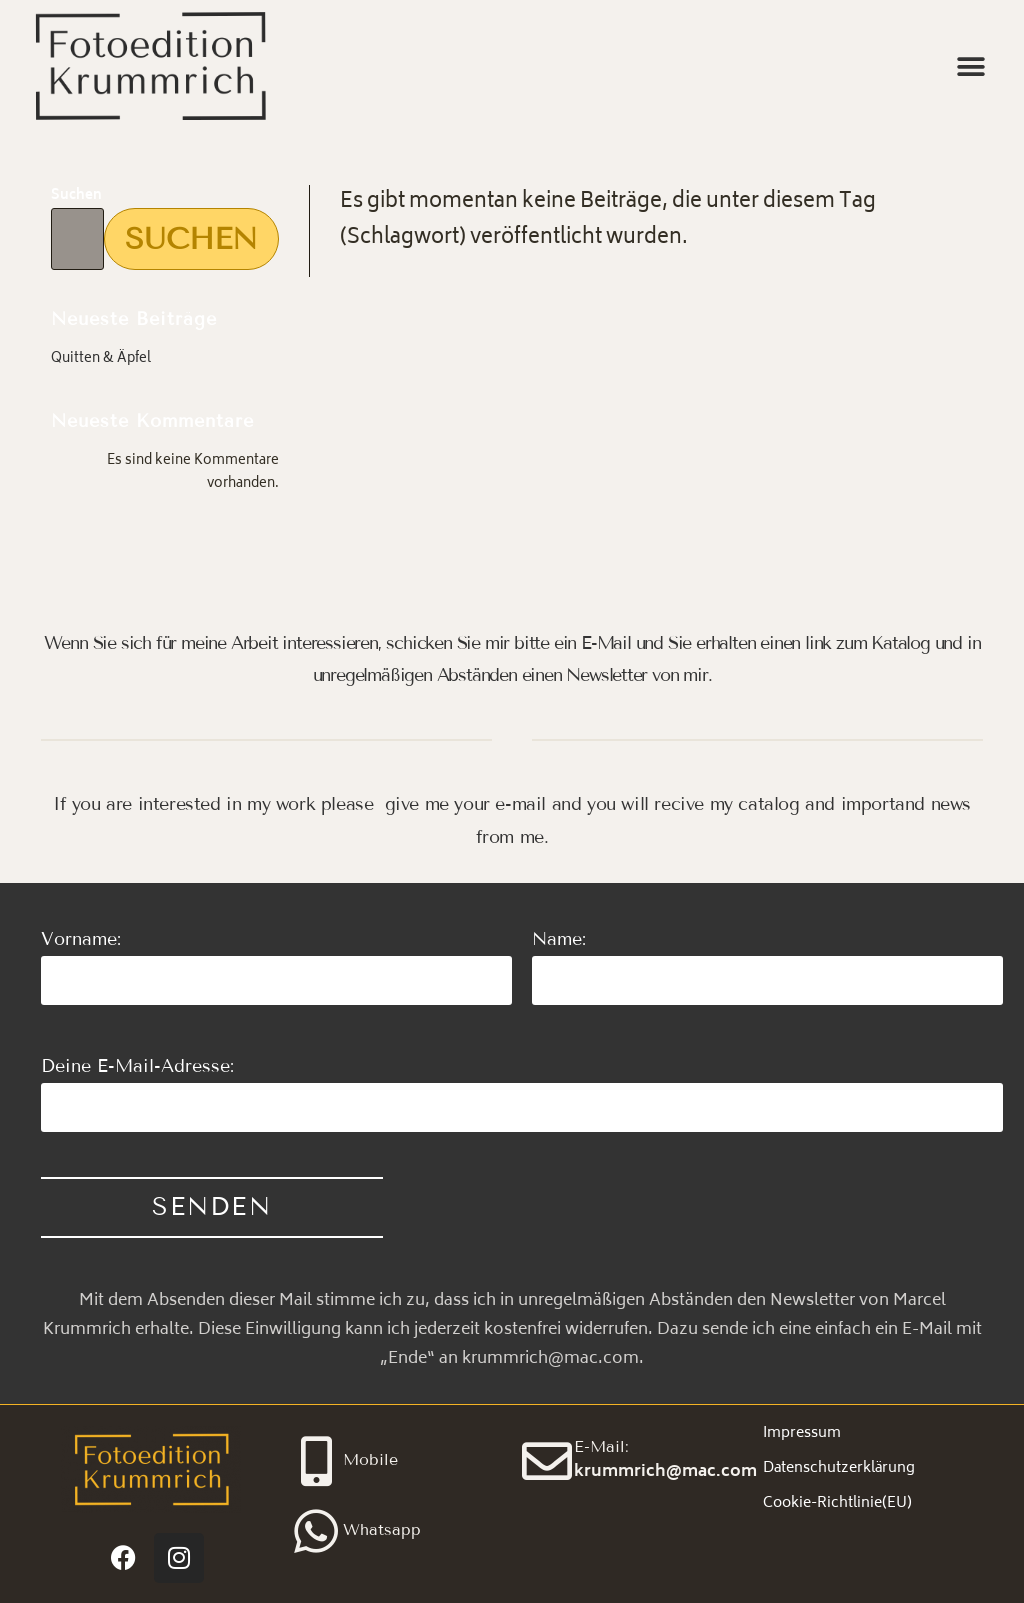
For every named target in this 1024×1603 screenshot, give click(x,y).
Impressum (802, 1433)
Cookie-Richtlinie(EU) (837, 1503)
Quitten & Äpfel (101, 359)
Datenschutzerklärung (839, 1468)
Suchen (76, 196)
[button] (970, 67)
